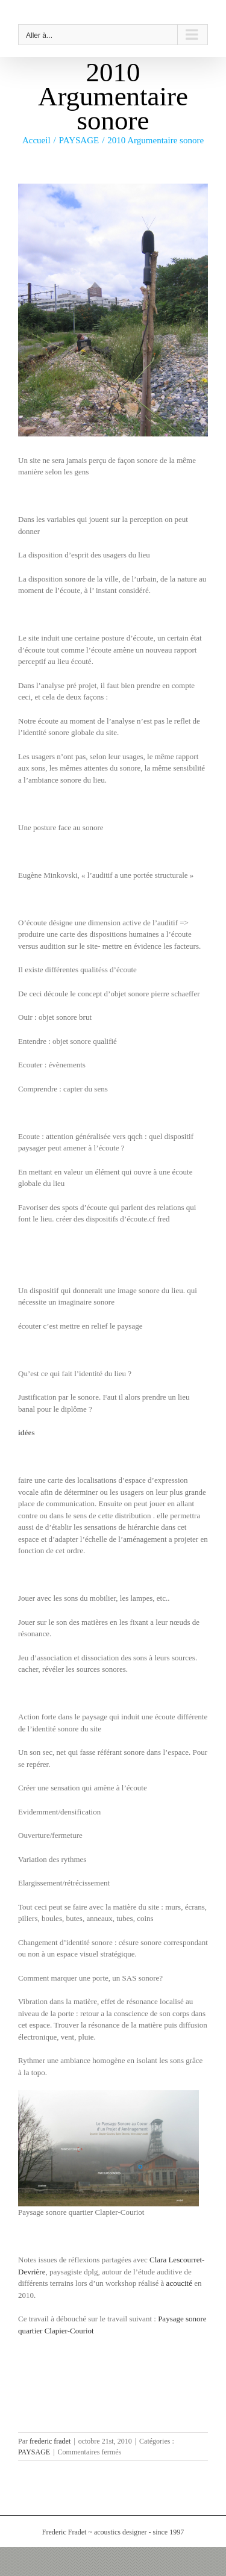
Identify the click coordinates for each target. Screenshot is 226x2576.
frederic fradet (50, 2441)
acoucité (179, 2283)
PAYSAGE (34, 2452)
